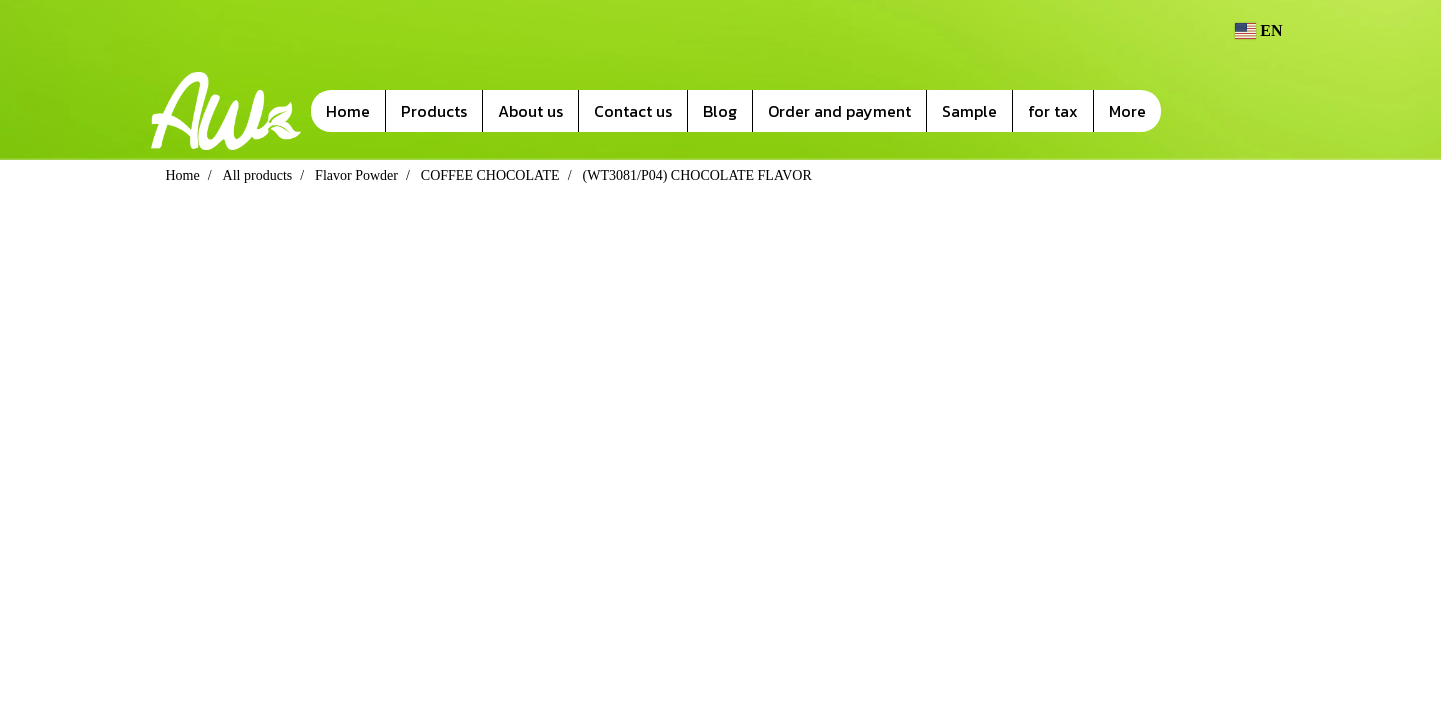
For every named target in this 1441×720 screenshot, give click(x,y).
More (1127, 111)
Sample (969, 111)
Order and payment (839, 111)
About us (530, 111)
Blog (720, 111)
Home (348, 111)
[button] (1191, 111)
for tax (1053, 111)
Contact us (633, 111)
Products (434, 111)
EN (1259, 30)
